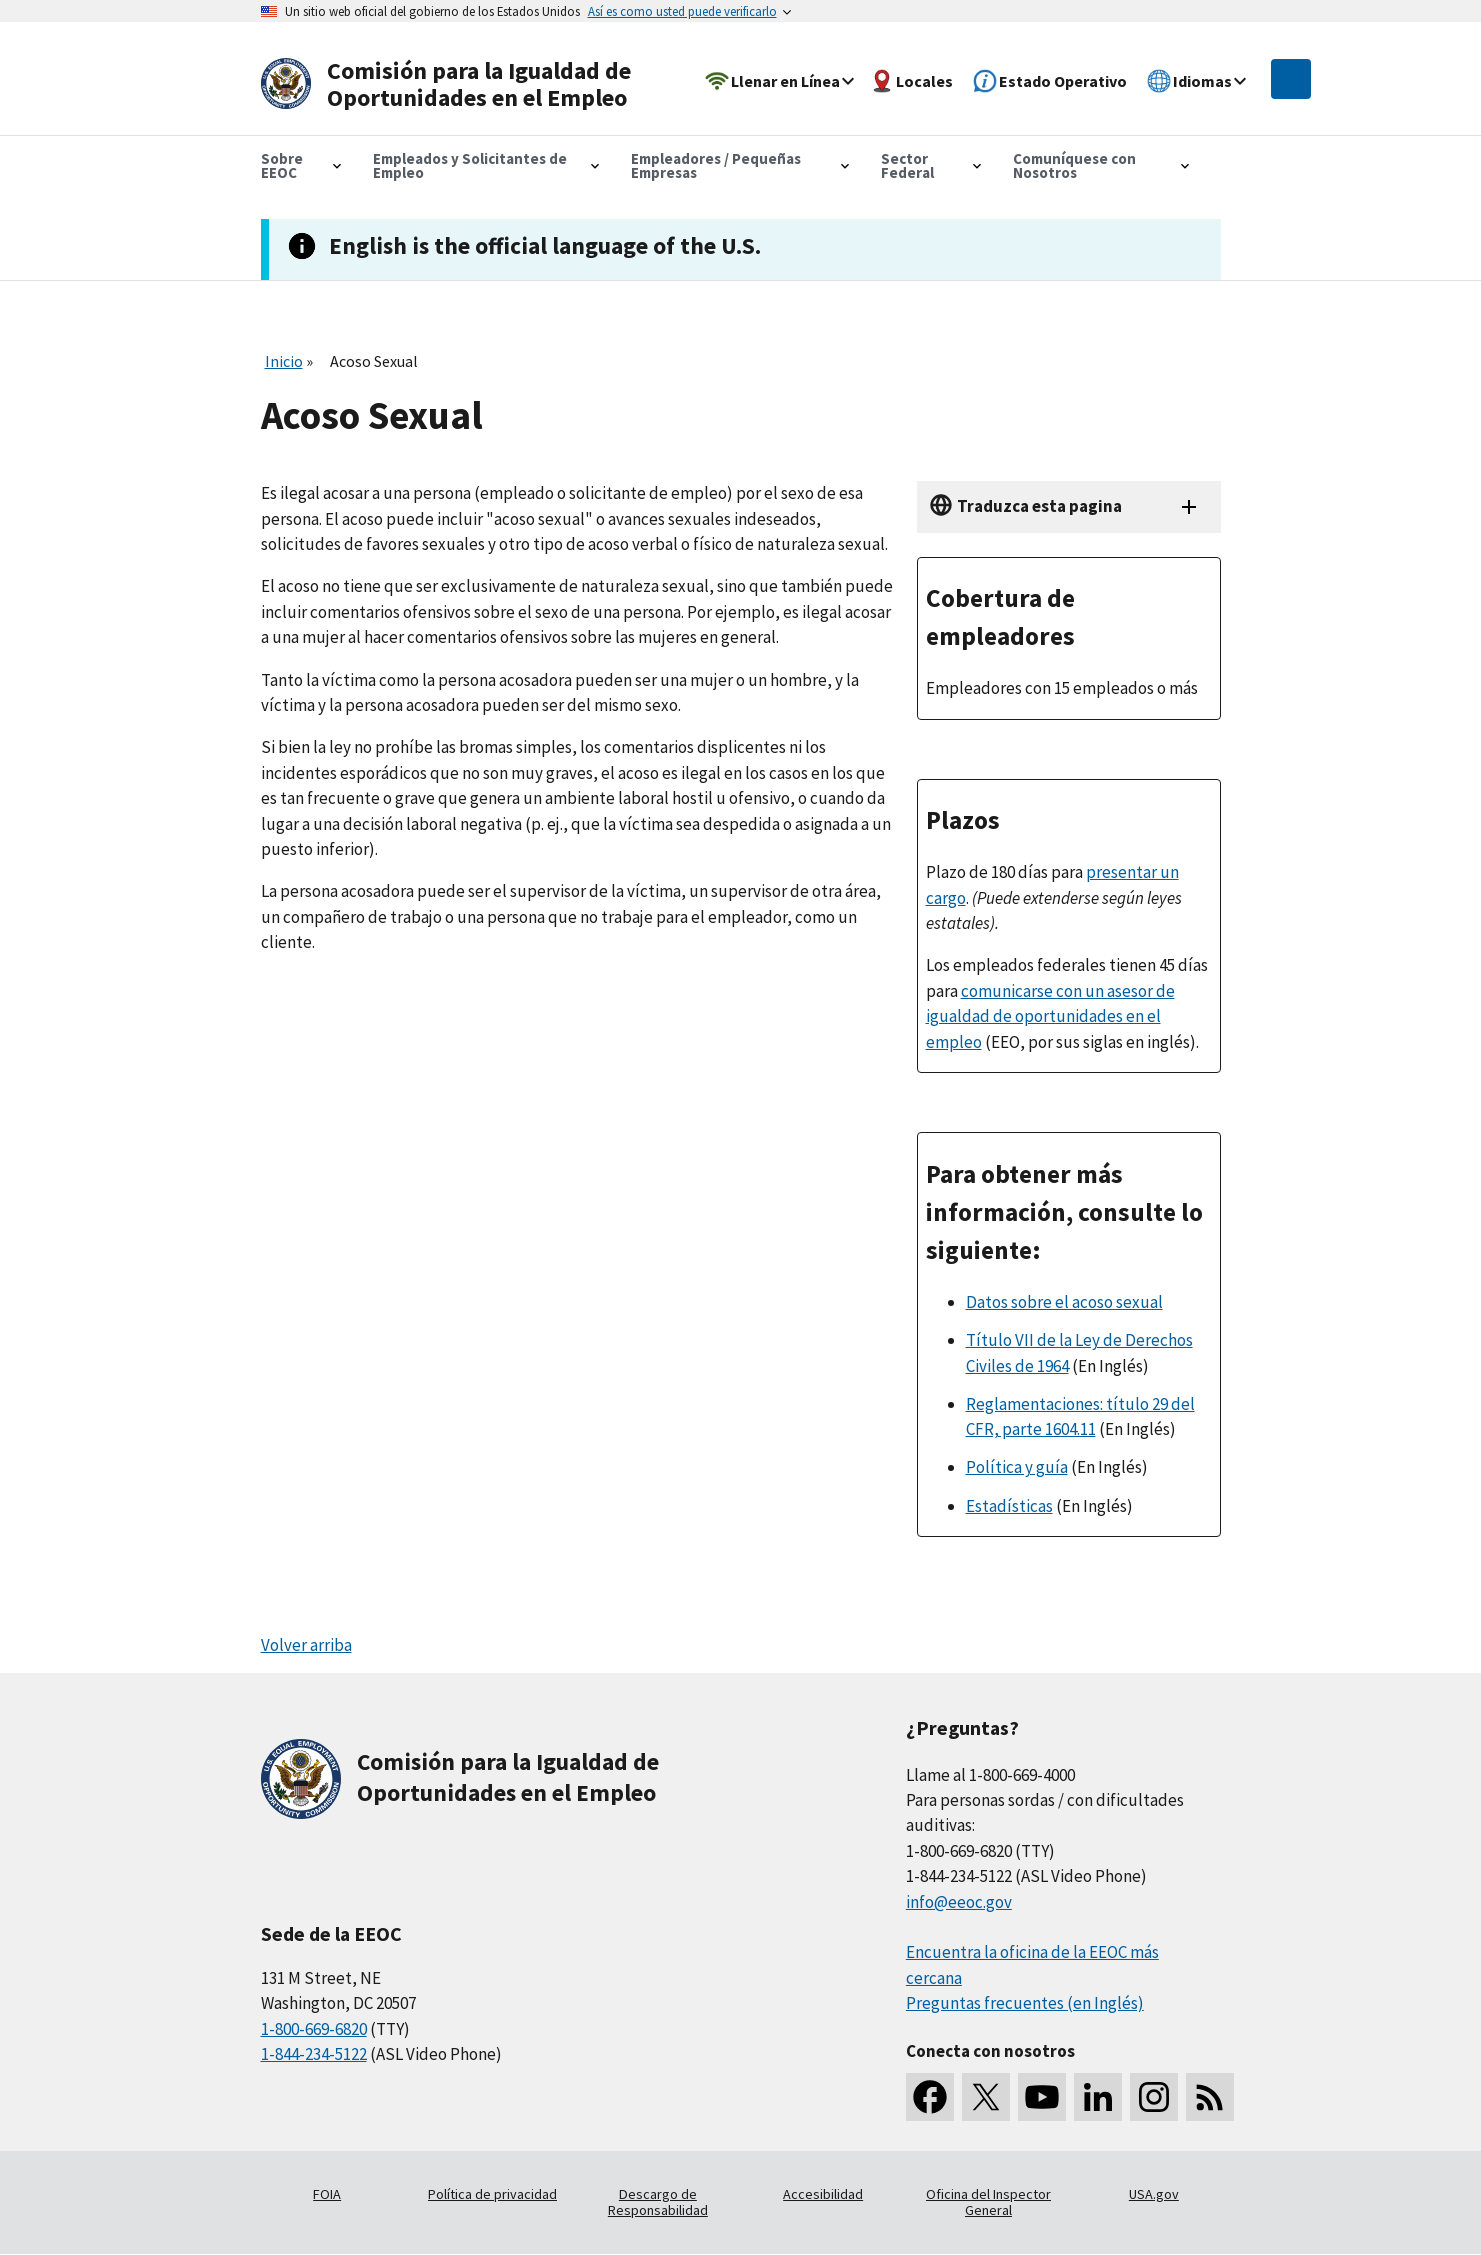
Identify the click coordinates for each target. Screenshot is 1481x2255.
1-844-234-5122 (314, 2054)
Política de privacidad (492, 2194)
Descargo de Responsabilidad (658, 2202)
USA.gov (1154, 2194)
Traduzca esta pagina (1039, 506)
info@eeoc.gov (959, 1902)
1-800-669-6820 (314, 2029)
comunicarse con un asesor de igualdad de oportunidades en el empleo (1050, 1016)
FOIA (327, 2194)
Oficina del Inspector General (988, 2202)
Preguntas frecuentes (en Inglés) (1025, 2003)
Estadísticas (1009, 1506)
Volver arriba (306, 1645)
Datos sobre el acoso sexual (1064, 1302)
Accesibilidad (823, 2194)
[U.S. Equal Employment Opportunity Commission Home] (453, 84)
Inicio (284, 361)
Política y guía (1017, 1467)
